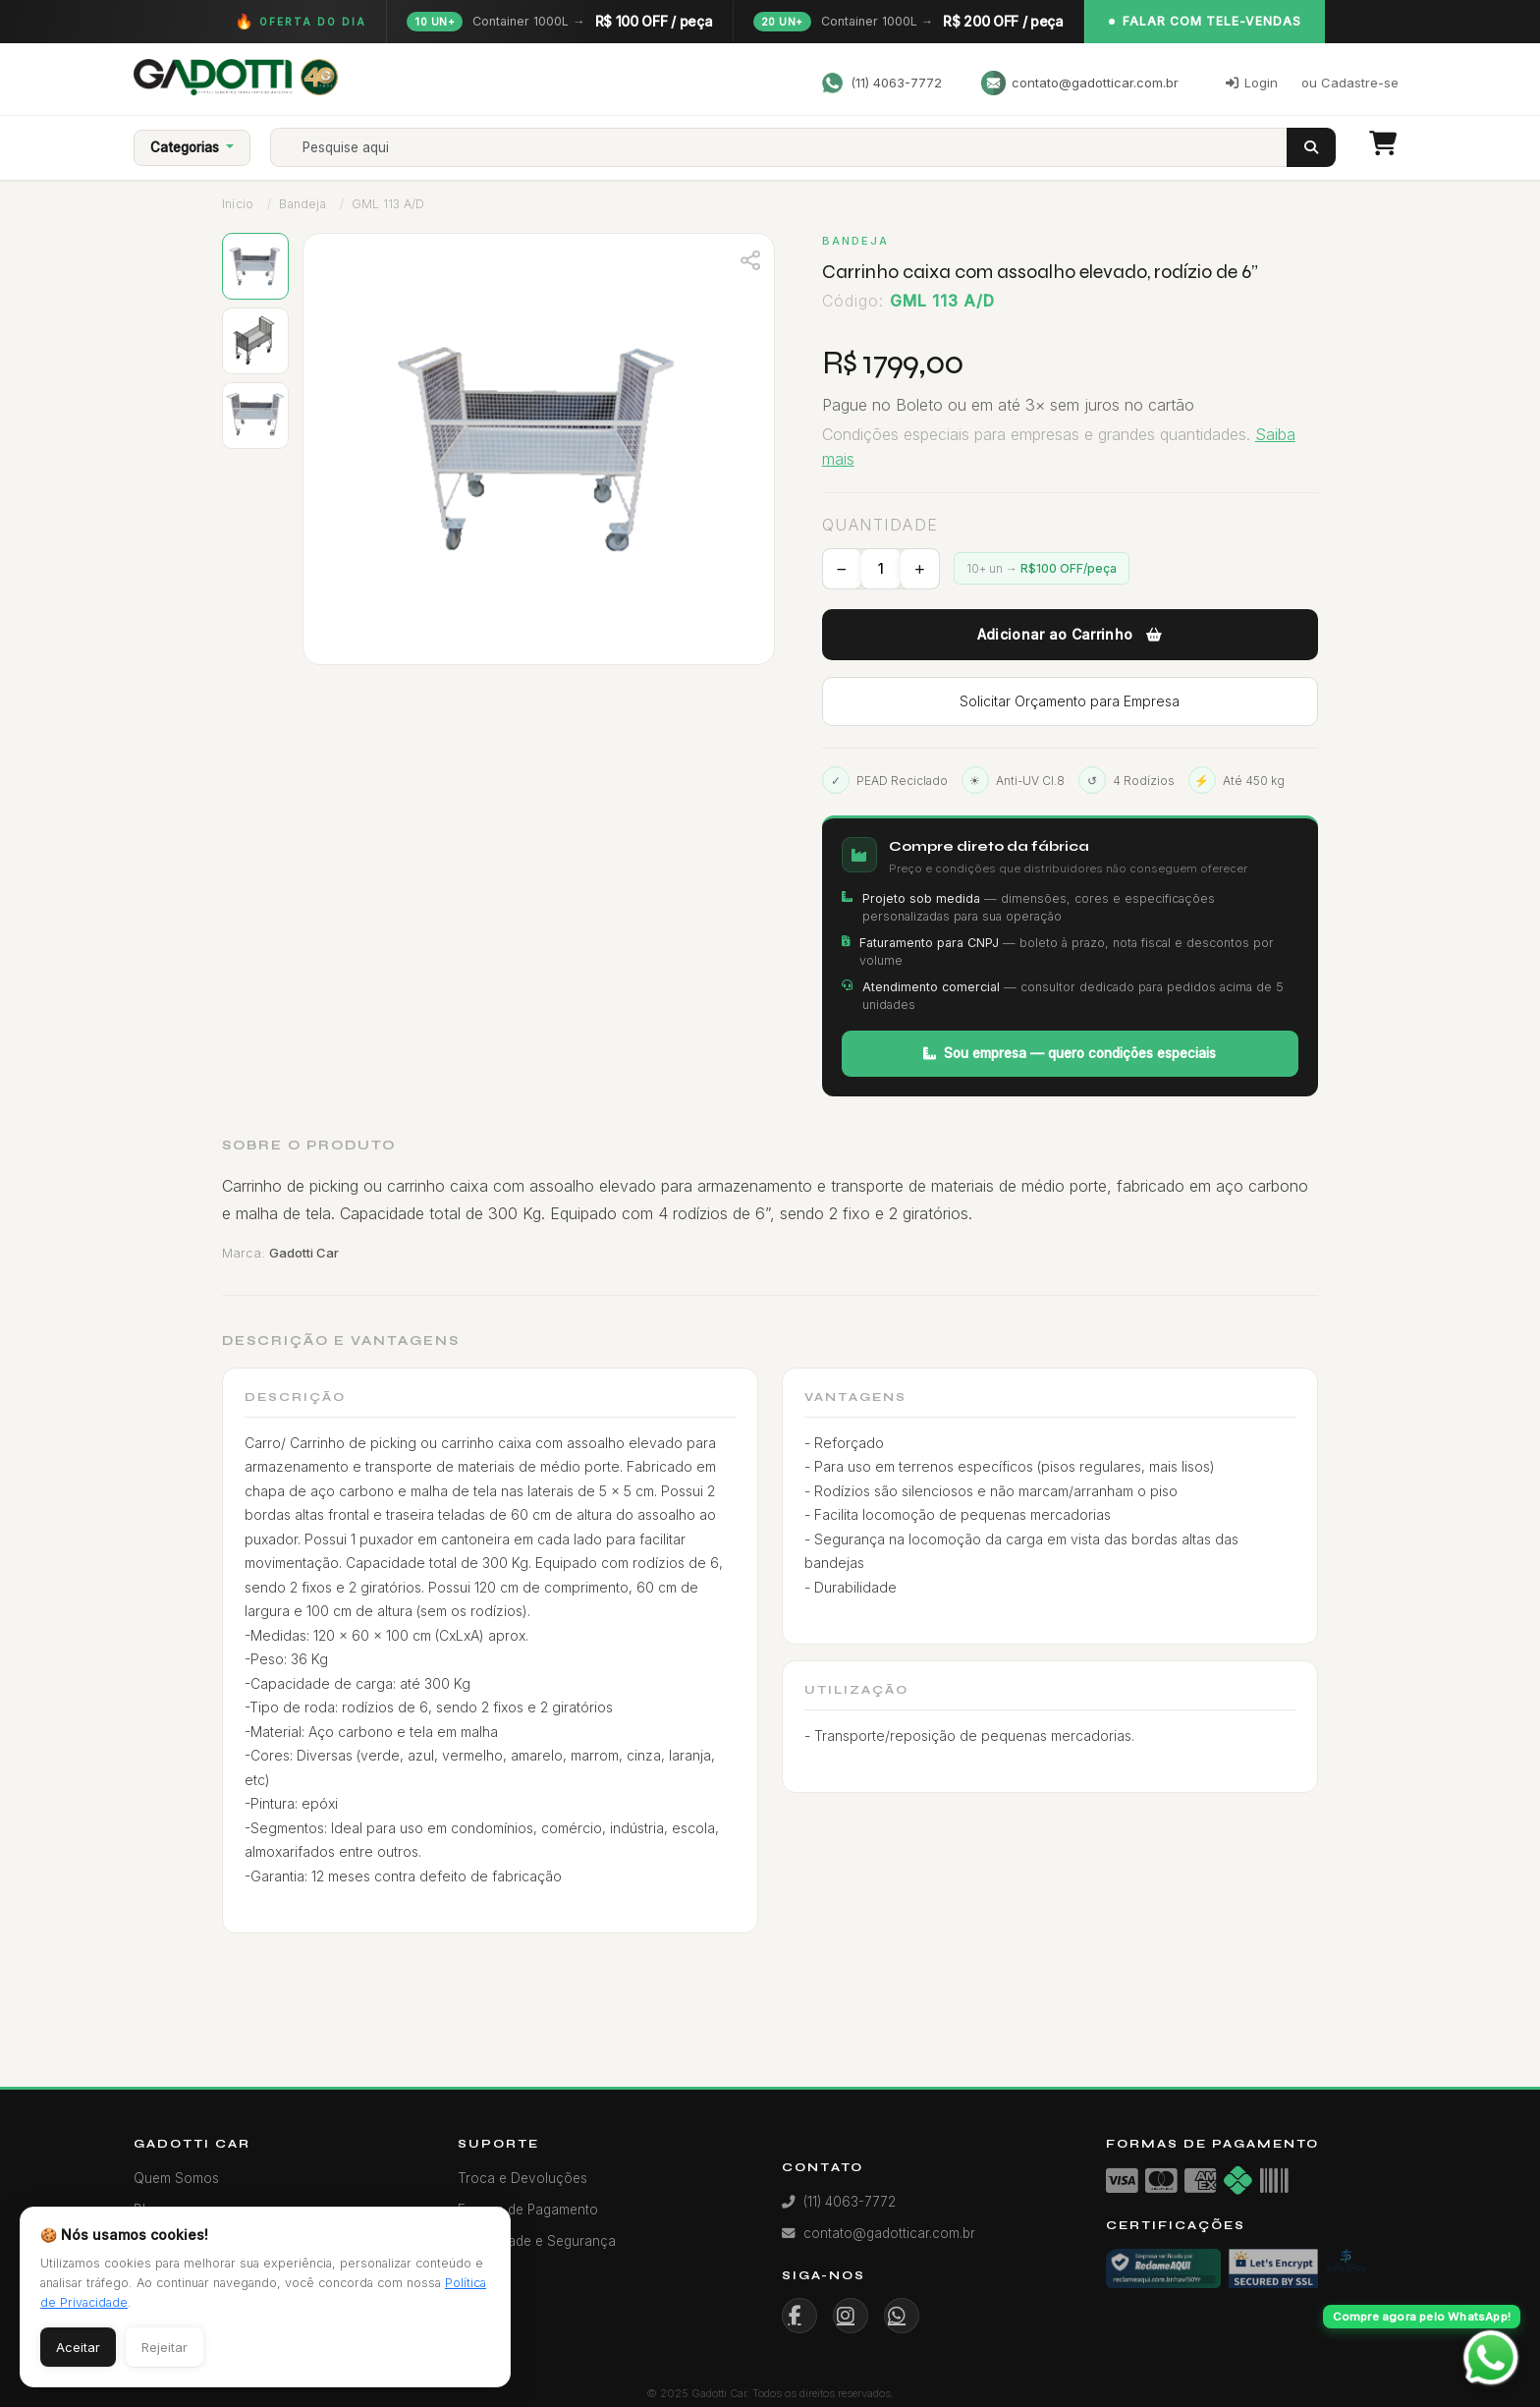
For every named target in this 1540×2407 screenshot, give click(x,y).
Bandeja (302, 203)
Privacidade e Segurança (537, 2241)
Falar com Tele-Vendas (1205, 21)
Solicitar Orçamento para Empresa (1070, 701)
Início (237, 203)
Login (1252, 82)
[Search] (795, 147)
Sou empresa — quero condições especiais (1069, 1053)
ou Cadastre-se (1350, 82)
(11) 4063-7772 (881, 83)
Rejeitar (164, 2347)
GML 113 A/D (388, 203)
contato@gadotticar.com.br (1080, 83)
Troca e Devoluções (522, 2178)
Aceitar (78, 2347)
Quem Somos (176, 2178)
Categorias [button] (186, 147)
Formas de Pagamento (528, 2209)
